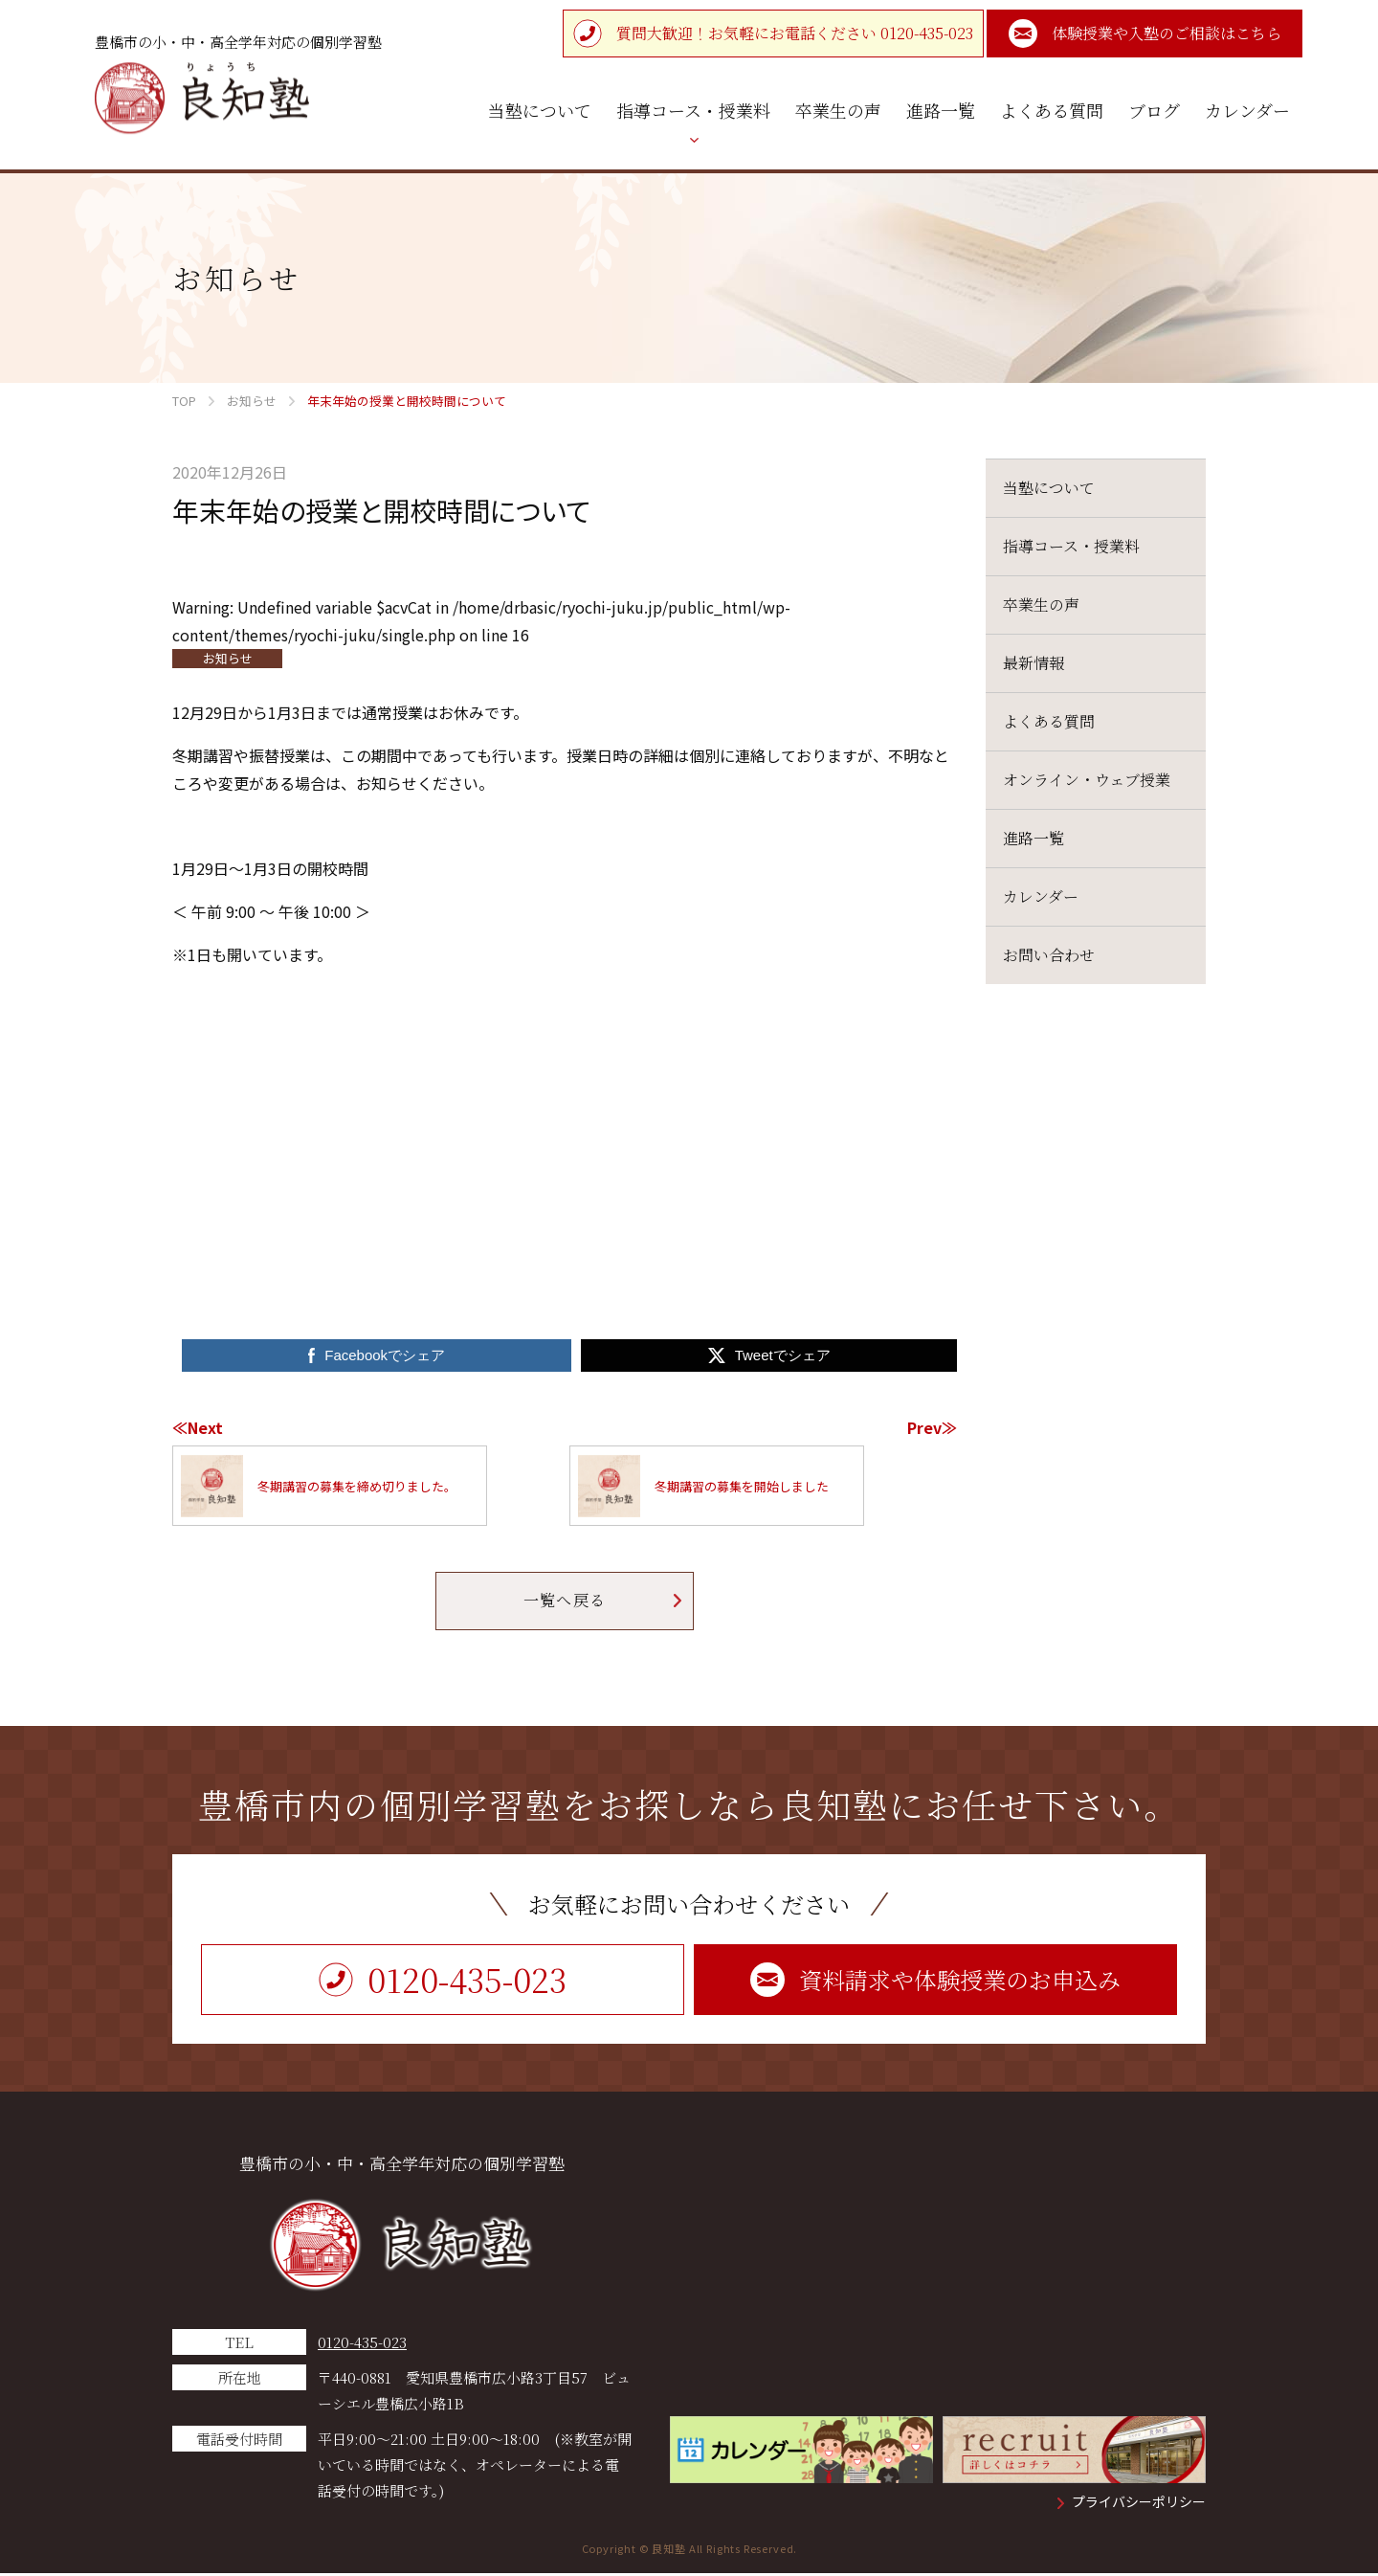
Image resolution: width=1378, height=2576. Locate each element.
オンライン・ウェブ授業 (1086, 780)
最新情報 (1033, 663)
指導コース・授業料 (1071, 546)
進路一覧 (1033, 838)
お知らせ (228, 658)
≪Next (197, 1427)
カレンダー (1040, 896)
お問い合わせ (1049, 955)
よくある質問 (1049, 721)
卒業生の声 (1041, 605)
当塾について (1049, 488)
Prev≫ (932, 1427)
